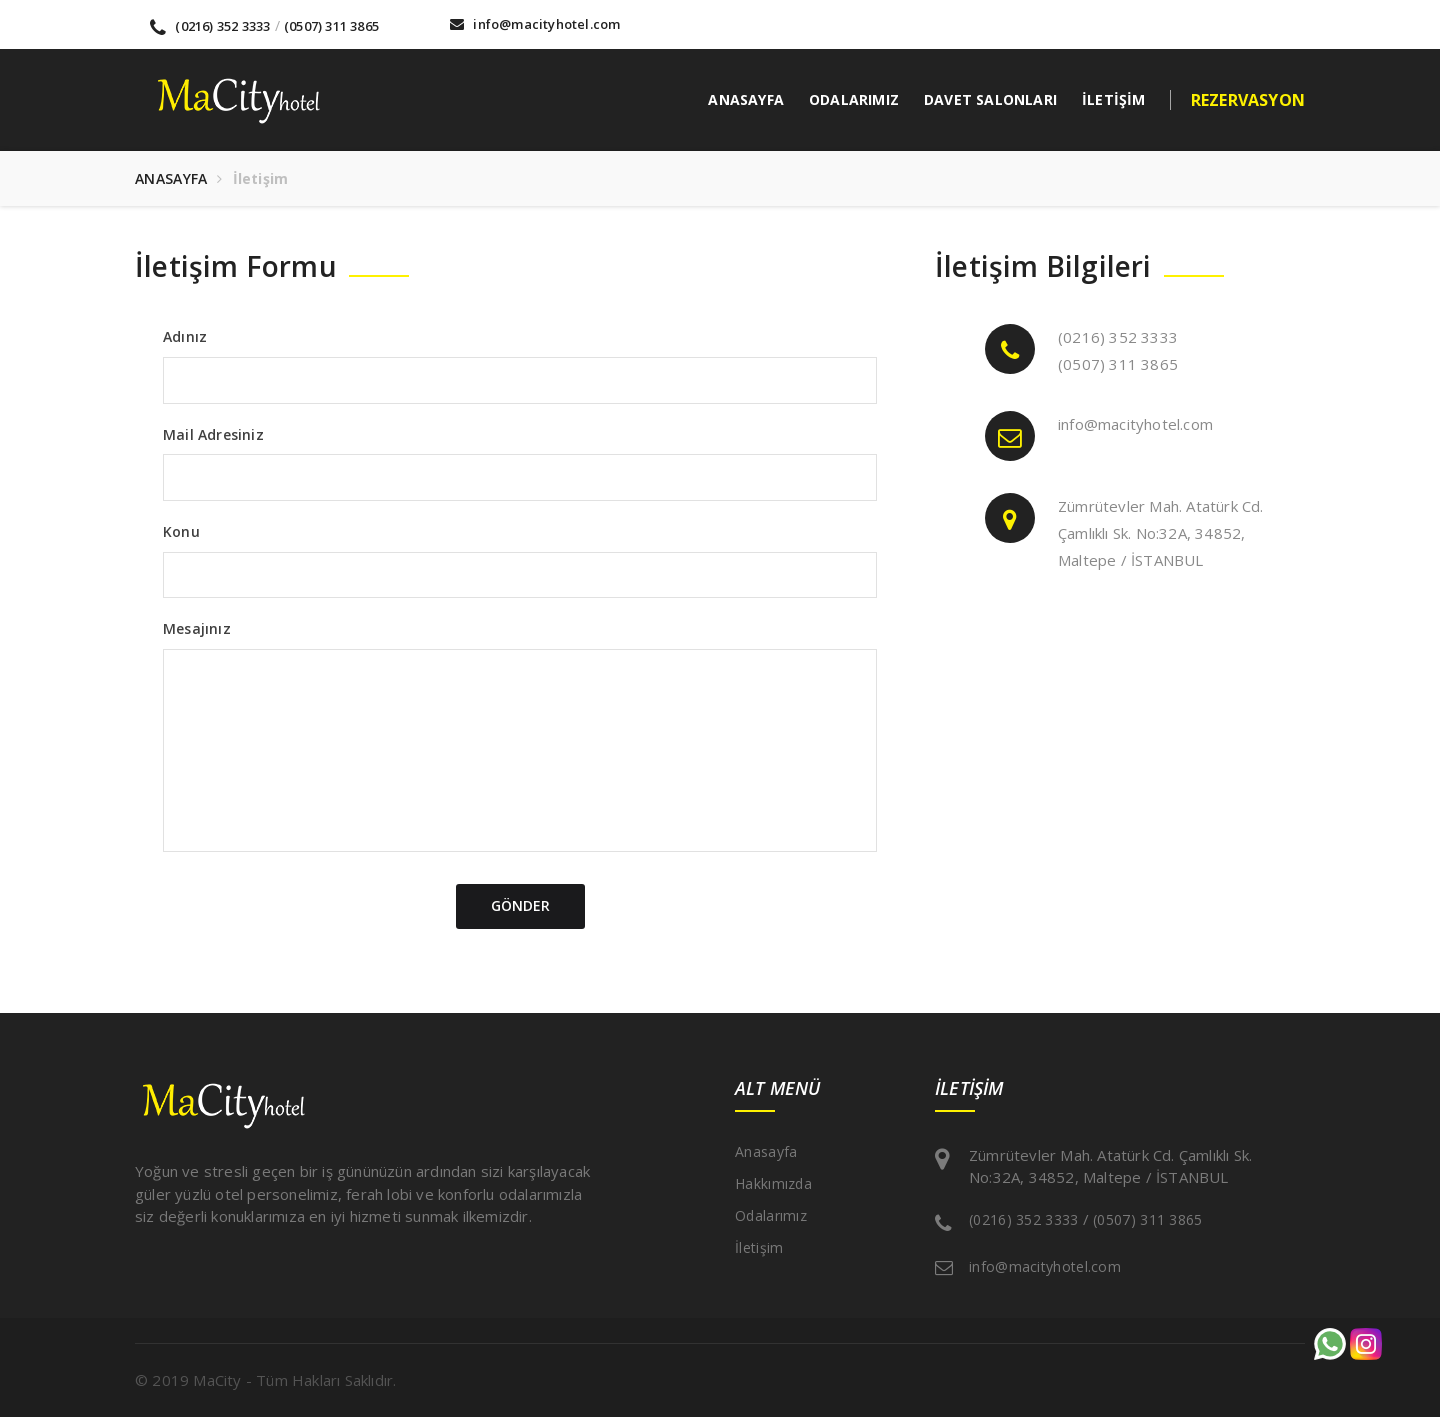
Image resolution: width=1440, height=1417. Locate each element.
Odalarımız (771, 1215)
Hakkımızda (773, 1183)
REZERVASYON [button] (1248, 100)
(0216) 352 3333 (210, 26)
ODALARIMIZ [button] (854, 99)
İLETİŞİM (1114, 99)
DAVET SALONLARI (990, 99)
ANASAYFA (746, 99)
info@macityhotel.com (535, 24)
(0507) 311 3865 (331, 26)
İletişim (759, 1247)
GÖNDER (520, 905)
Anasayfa (766, 1151)
